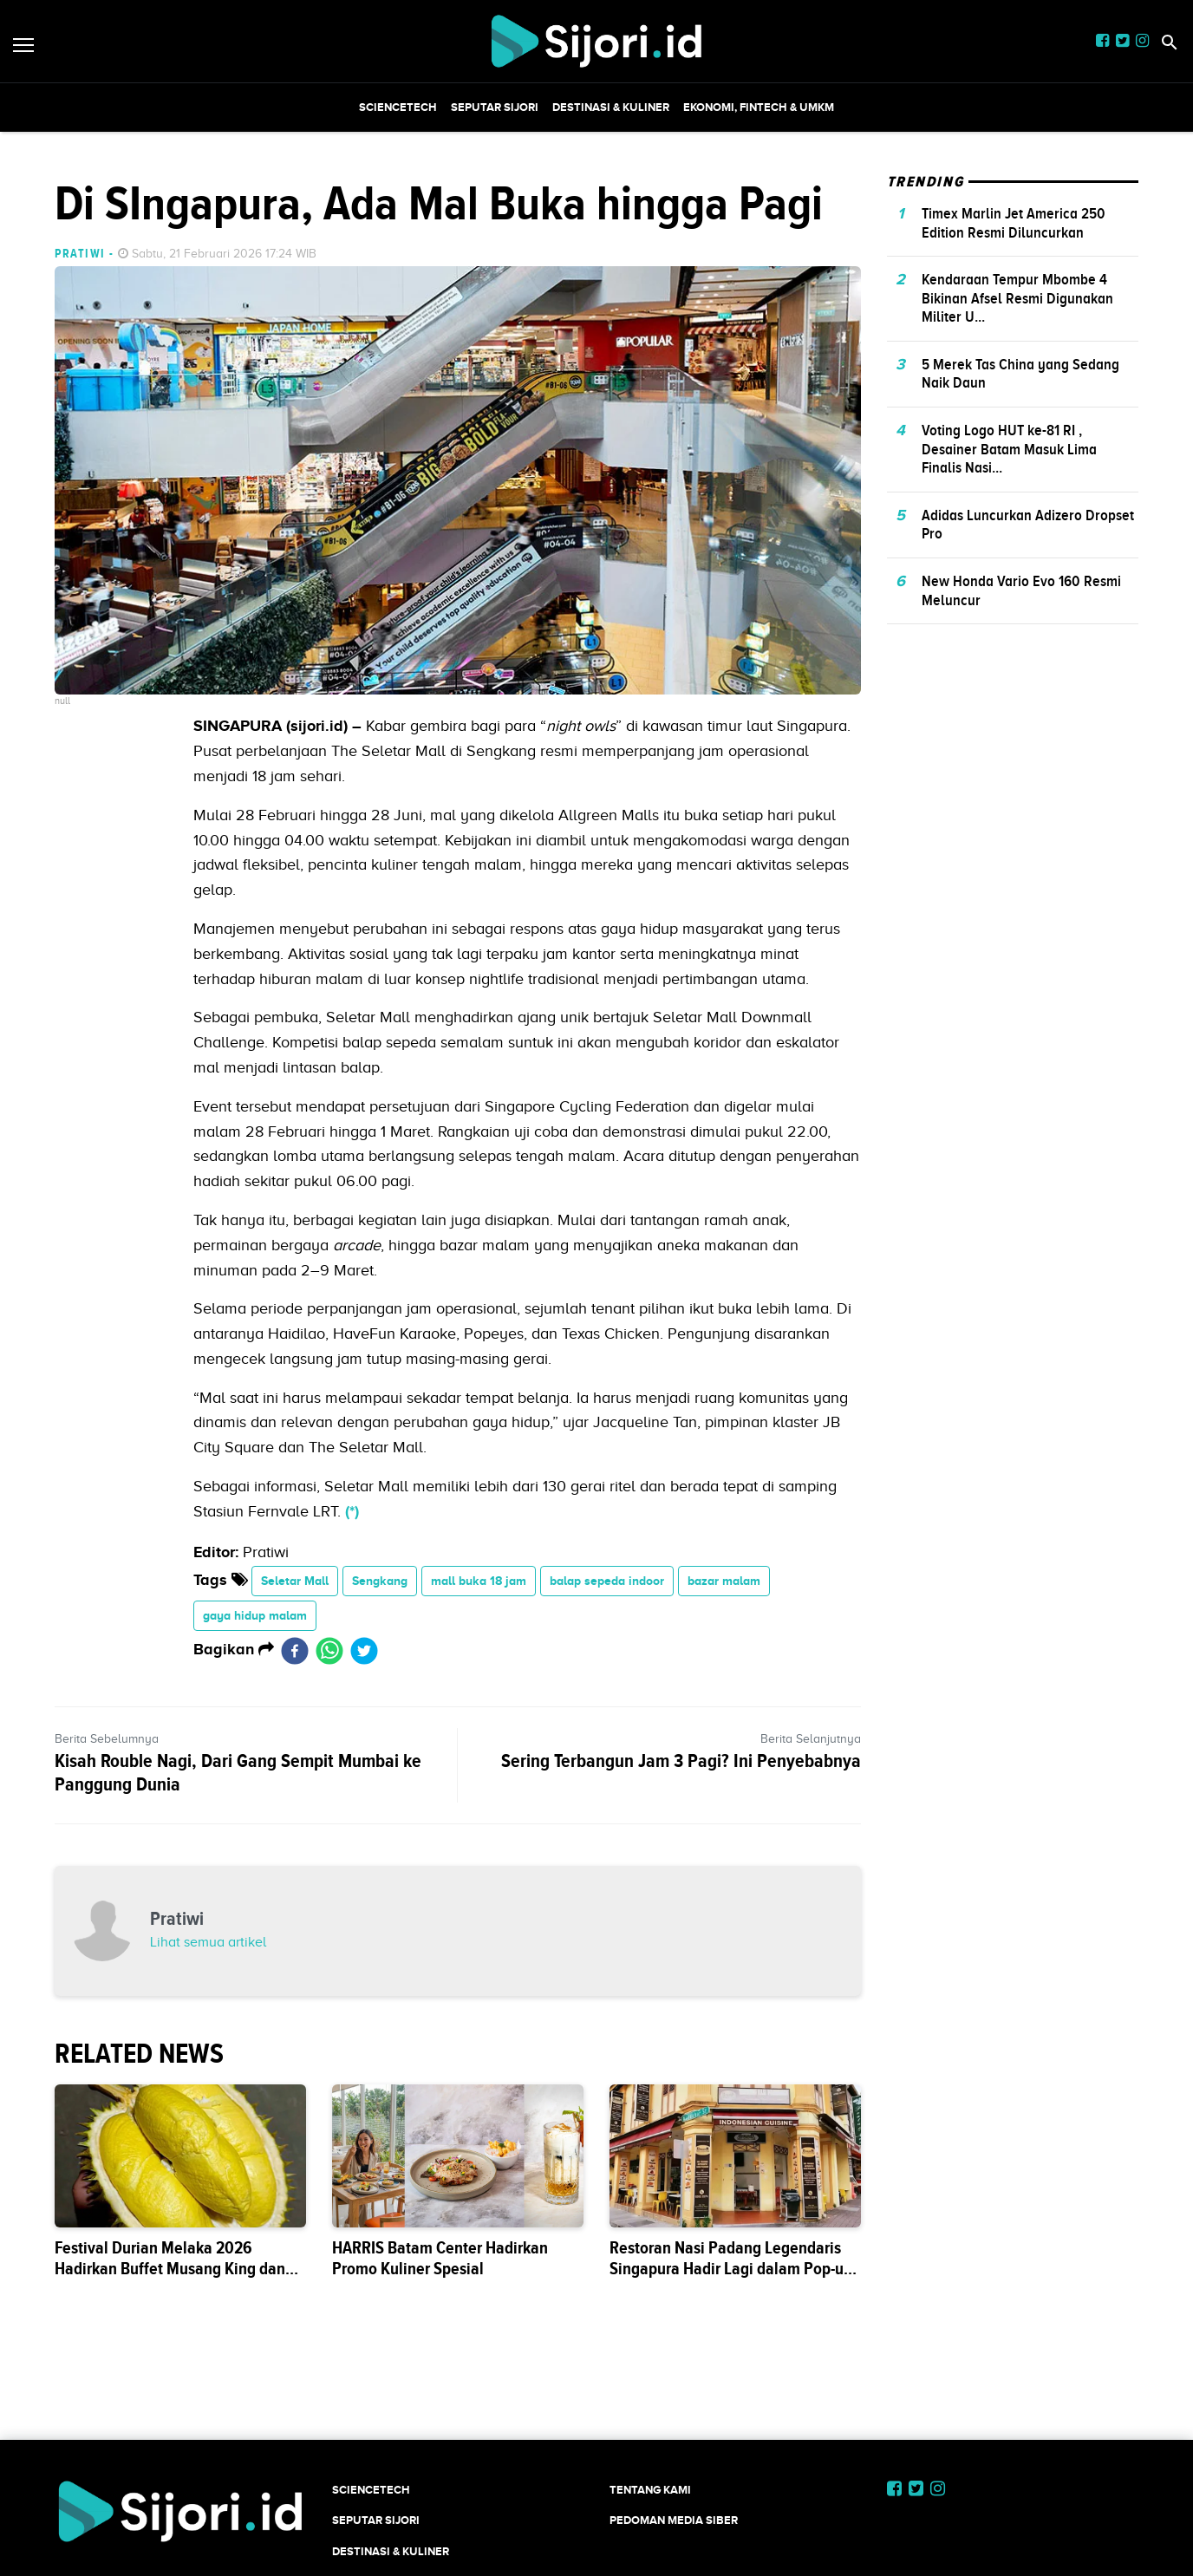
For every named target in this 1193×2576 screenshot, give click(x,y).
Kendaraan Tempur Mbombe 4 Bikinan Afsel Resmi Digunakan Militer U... (1017, 298)
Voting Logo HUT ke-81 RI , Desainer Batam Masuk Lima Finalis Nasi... (1009, 448)
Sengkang (379, 1581)
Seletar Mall (295, 1581)
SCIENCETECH (398, 107)
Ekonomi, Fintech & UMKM (758, 107)
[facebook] (295, 1650)
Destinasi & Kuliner (610, 107)
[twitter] (364, 1650)
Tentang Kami (650, 2489)
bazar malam (724, 1581)
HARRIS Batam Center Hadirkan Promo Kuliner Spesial (440, 2258)
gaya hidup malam (255, 1615)
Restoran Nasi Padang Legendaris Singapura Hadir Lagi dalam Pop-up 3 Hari (731, 2268)
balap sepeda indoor (607, 1581)
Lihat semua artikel (208, 1942)
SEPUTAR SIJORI (494, 107)
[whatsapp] (329, 1650)
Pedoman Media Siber (674, 2520)
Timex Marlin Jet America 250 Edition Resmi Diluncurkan (1013, 223)
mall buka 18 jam (478, 1581)
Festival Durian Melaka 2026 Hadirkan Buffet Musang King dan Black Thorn (170, 2268)
